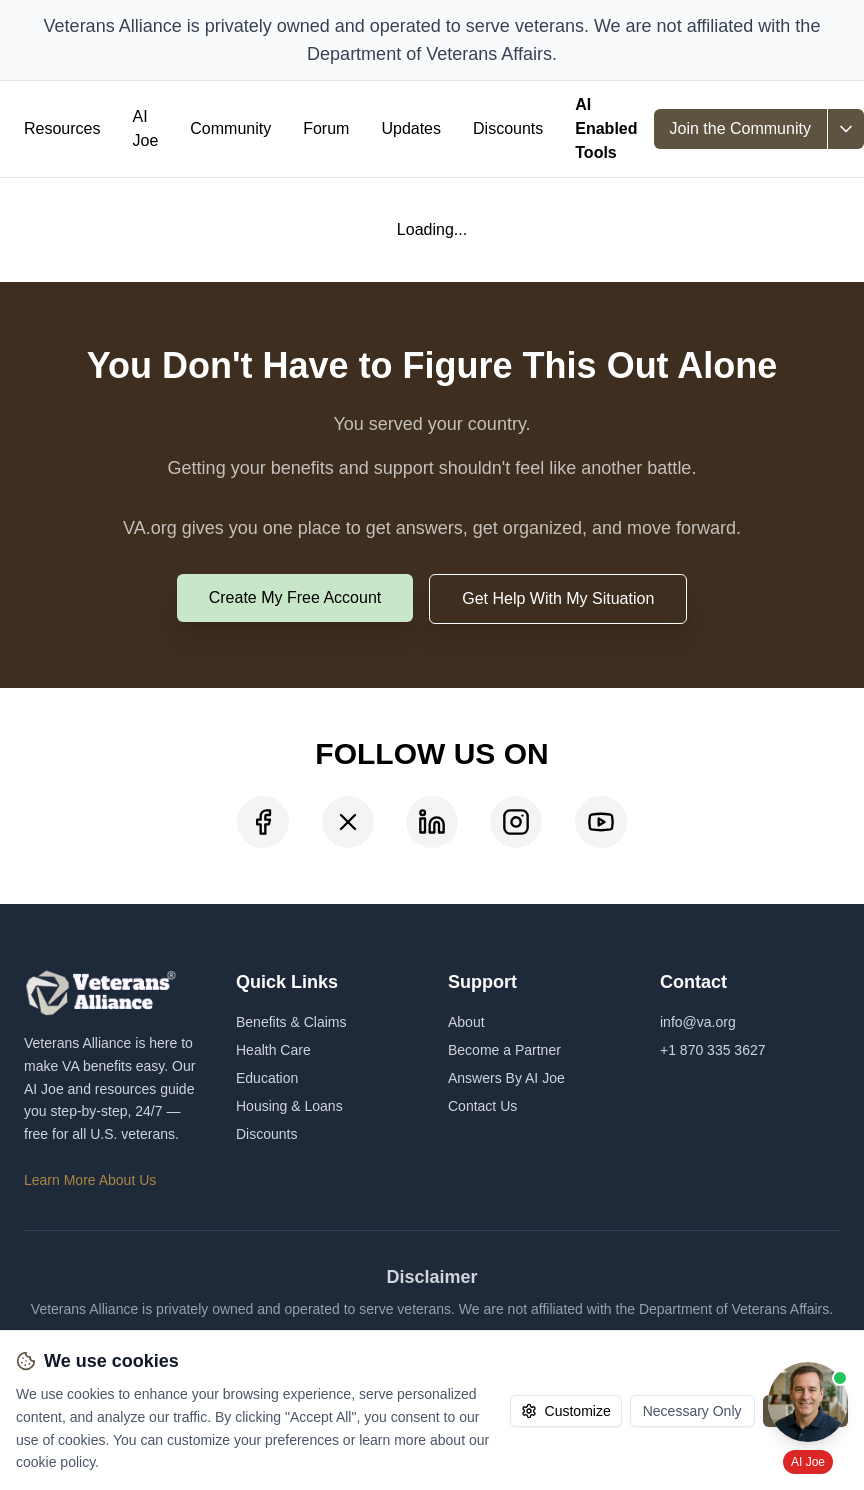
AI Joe (145, 128)
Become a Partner (504, 1050)
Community (230, 128)
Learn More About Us (90, 1180)
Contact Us (482, 1106)
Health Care (273, 1050)
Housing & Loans (289, 1106)
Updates (411, 128)
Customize (566, 1411)
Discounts (508, 128)
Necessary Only (692, 1411)
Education (267, 1078)
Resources (62, 128)
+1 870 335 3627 (713, 1050)
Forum (326, 128)
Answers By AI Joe (506, 1078)
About (466, 1022)
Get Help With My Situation (558, 598)
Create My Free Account (295, 597)
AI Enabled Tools (606, 128)
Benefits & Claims (291, 1022)
